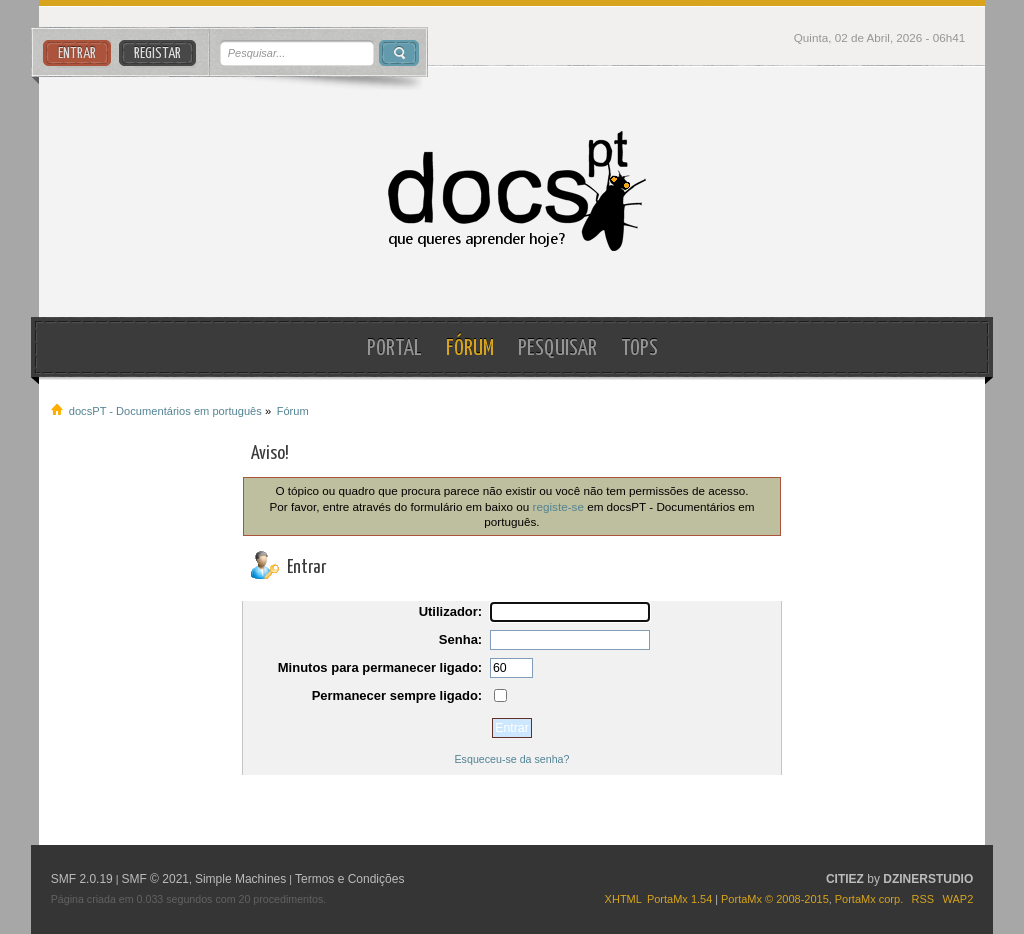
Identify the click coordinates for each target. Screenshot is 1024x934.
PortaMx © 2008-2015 (775, 899)
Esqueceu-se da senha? (512, 759)
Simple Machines (240, 879)
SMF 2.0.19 (82, 879)
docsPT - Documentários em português (511, 191)
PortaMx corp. (869, 899)
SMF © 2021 (155, 879)
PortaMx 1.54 (679, 899)
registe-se (558, 506)
